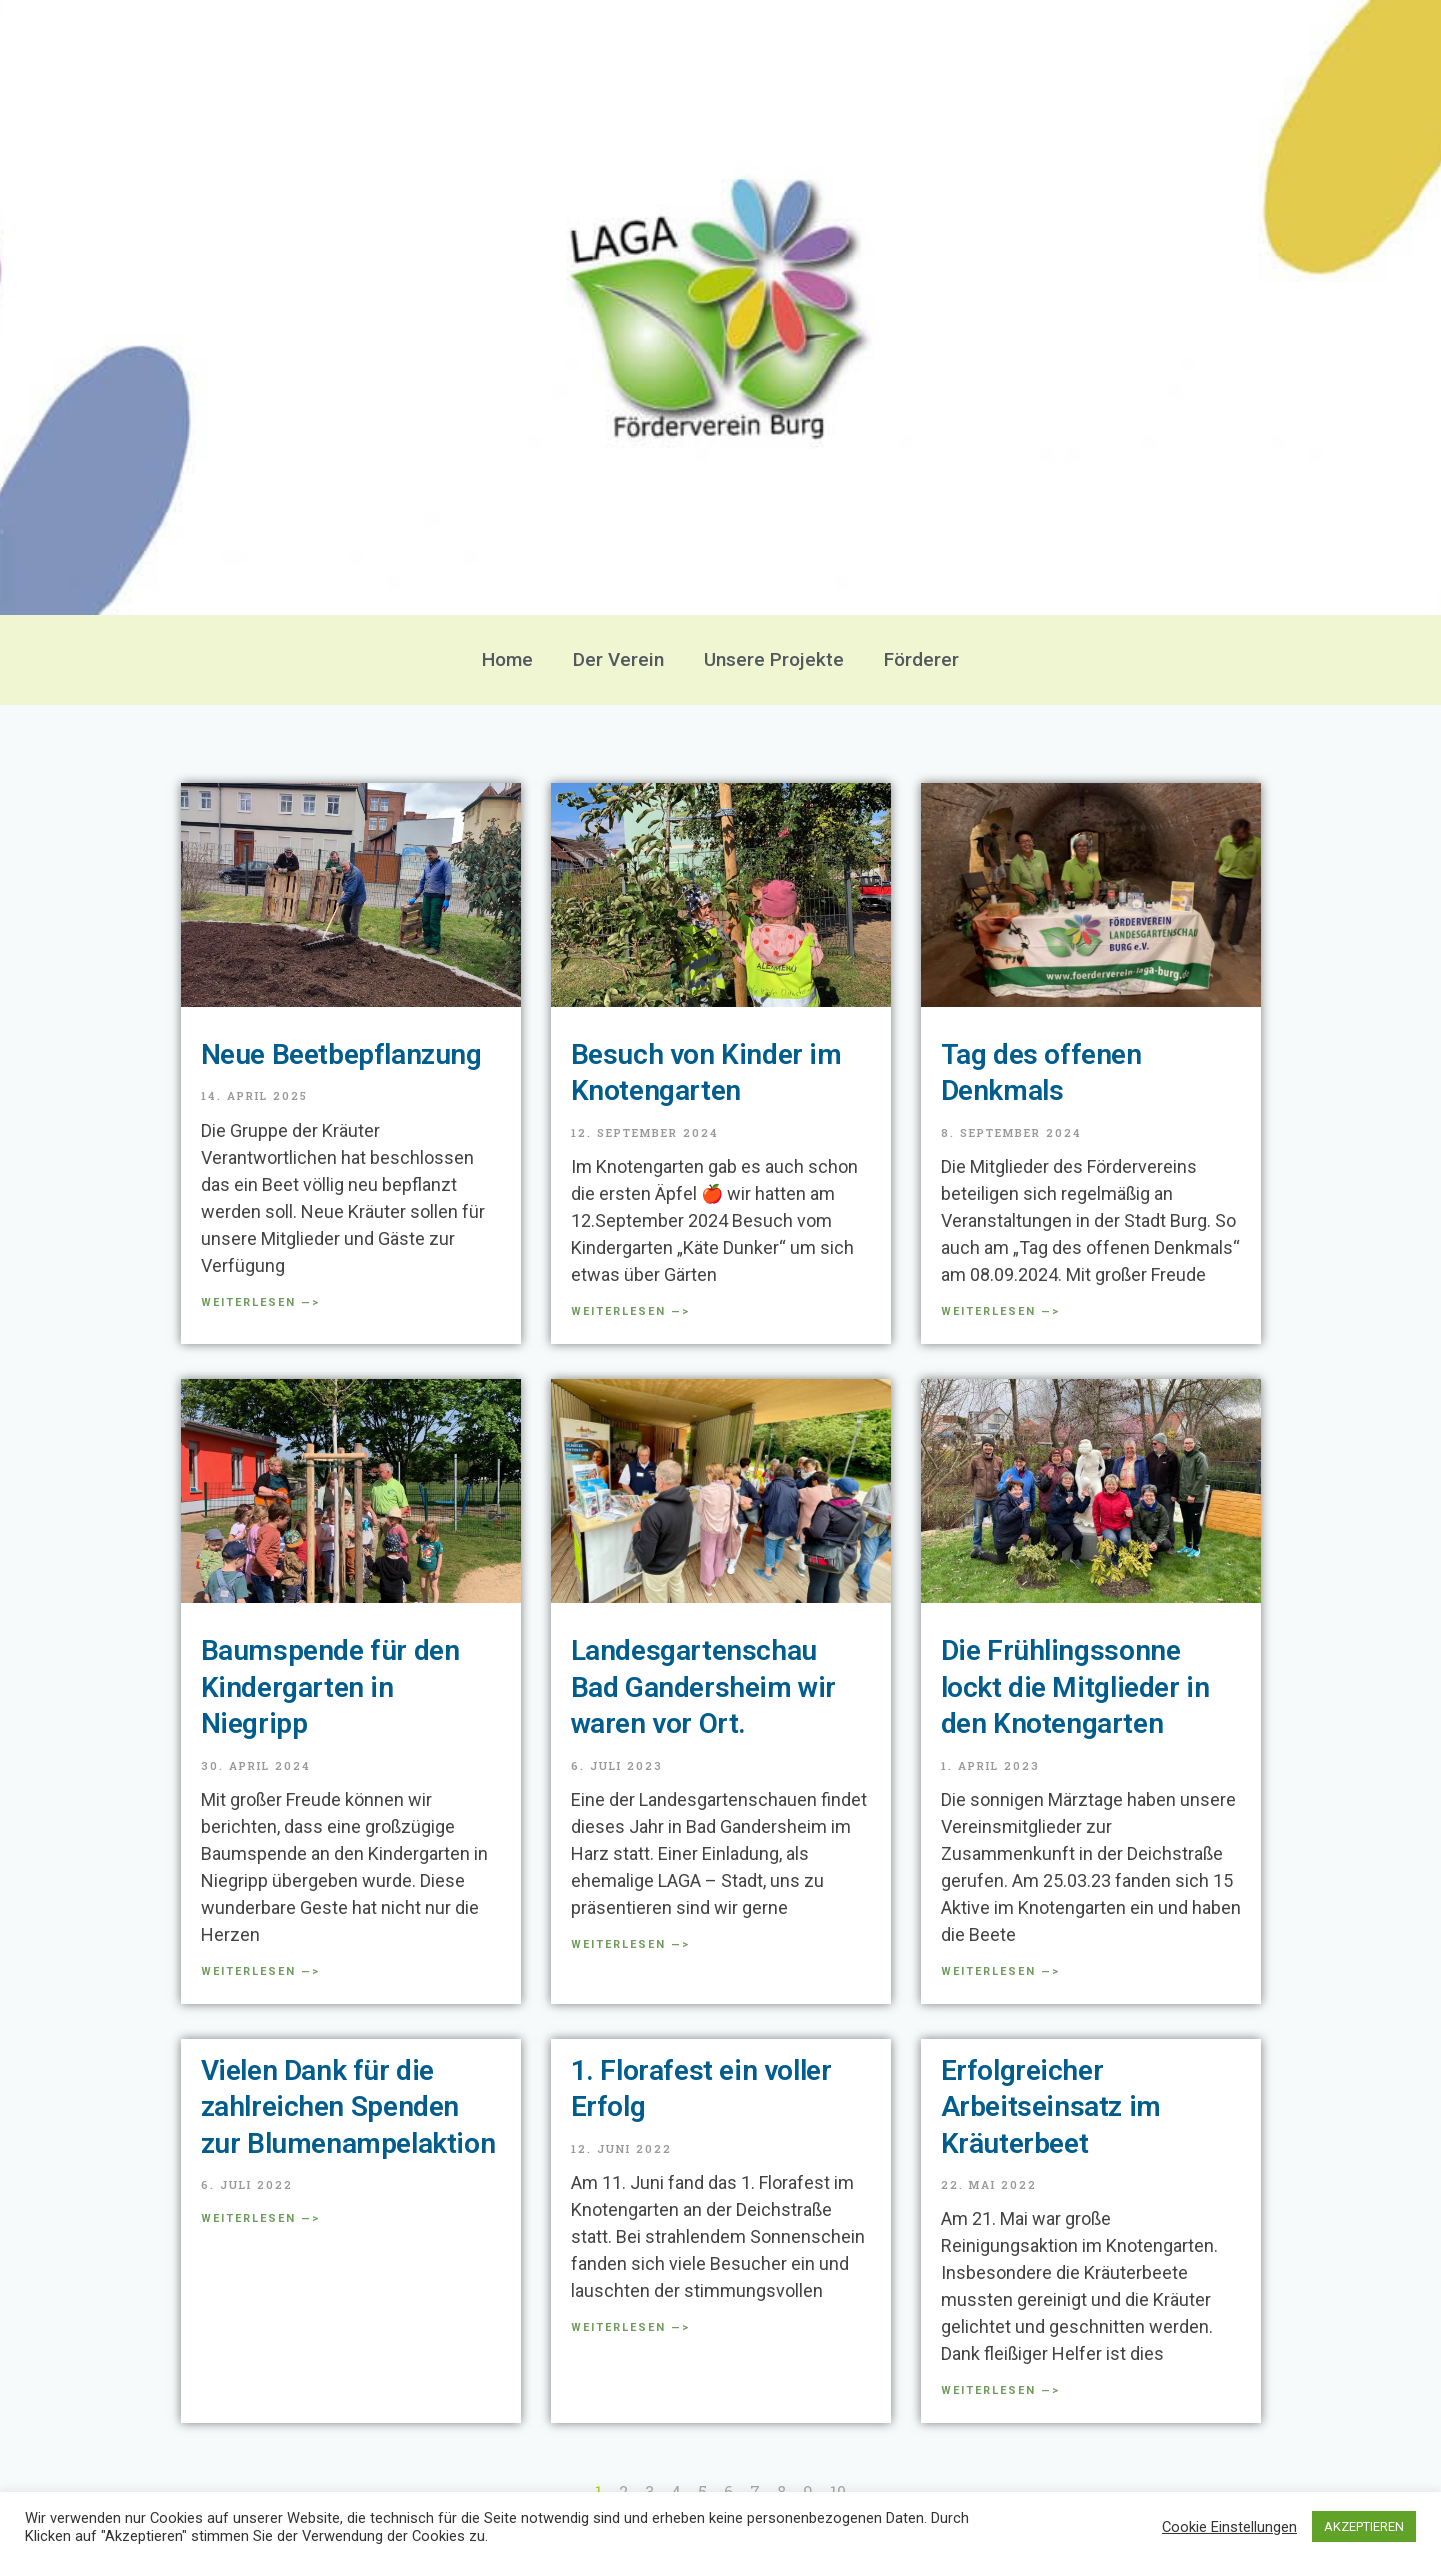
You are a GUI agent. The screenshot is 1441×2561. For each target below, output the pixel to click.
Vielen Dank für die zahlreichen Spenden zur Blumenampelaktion (348, 2107)
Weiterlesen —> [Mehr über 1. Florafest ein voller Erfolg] (630, 2327)
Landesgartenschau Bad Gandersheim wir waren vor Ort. (703, 1687)
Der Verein (618, 659)
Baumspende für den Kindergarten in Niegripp (330, 1687)
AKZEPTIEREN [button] (1364, 2526)
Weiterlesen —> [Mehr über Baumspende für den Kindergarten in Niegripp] (260, 1971)
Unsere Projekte (774, 659)
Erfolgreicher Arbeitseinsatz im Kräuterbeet (1051, 2107)
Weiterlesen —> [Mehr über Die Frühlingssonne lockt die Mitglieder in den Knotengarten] (1000, 1971)
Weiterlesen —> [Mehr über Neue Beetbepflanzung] (260, 1302)
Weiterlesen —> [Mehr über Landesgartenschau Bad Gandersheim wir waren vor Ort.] (630, 1944)
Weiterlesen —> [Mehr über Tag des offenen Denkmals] (1000, 1311)
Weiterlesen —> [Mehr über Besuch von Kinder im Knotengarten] (630, 1311)
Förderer (921, 659)
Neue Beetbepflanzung (341, 1054)
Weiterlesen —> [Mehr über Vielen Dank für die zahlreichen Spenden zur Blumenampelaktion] (260, 2218)
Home (507, 659)
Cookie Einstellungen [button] (1229, 2527)
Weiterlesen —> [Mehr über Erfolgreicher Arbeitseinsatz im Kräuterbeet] (1000, 2390)
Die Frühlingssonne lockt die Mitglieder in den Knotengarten (1075, 1687)
